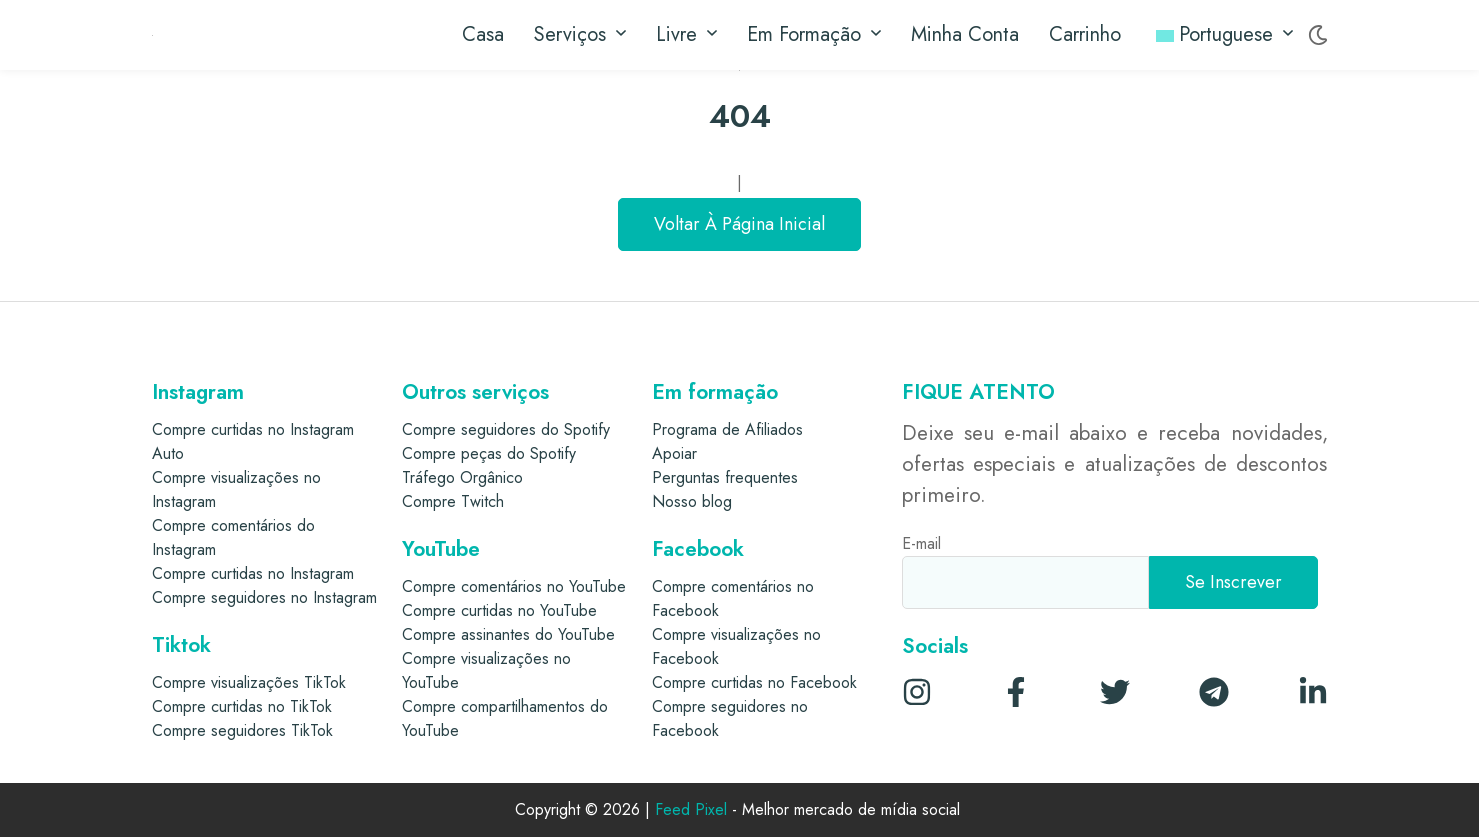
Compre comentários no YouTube (514, 586)
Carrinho (1085, 34)
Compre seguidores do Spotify (506, 429)
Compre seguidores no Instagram (264, 597)
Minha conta (965, 34)
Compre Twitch (453, 501)
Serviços (580, 35)
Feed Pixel (691, 810)
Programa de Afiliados (727, 429)
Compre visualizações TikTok (249, 682)
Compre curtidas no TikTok (242, 706)
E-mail (921, 543)
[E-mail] (1025, 582)
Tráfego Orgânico (462, 477)
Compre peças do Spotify (489, 453)
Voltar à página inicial (739, 224)
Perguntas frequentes (725, 477)
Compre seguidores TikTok (242, 730)
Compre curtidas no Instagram (253, 573)
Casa (483, 34)
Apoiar (674, 453)
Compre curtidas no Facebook (754, 682)
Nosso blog (692, 501)
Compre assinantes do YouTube (508, 634)
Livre (686, 35)
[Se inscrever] (1233, 582)
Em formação (814, 35)
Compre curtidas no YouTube (499, 610)
